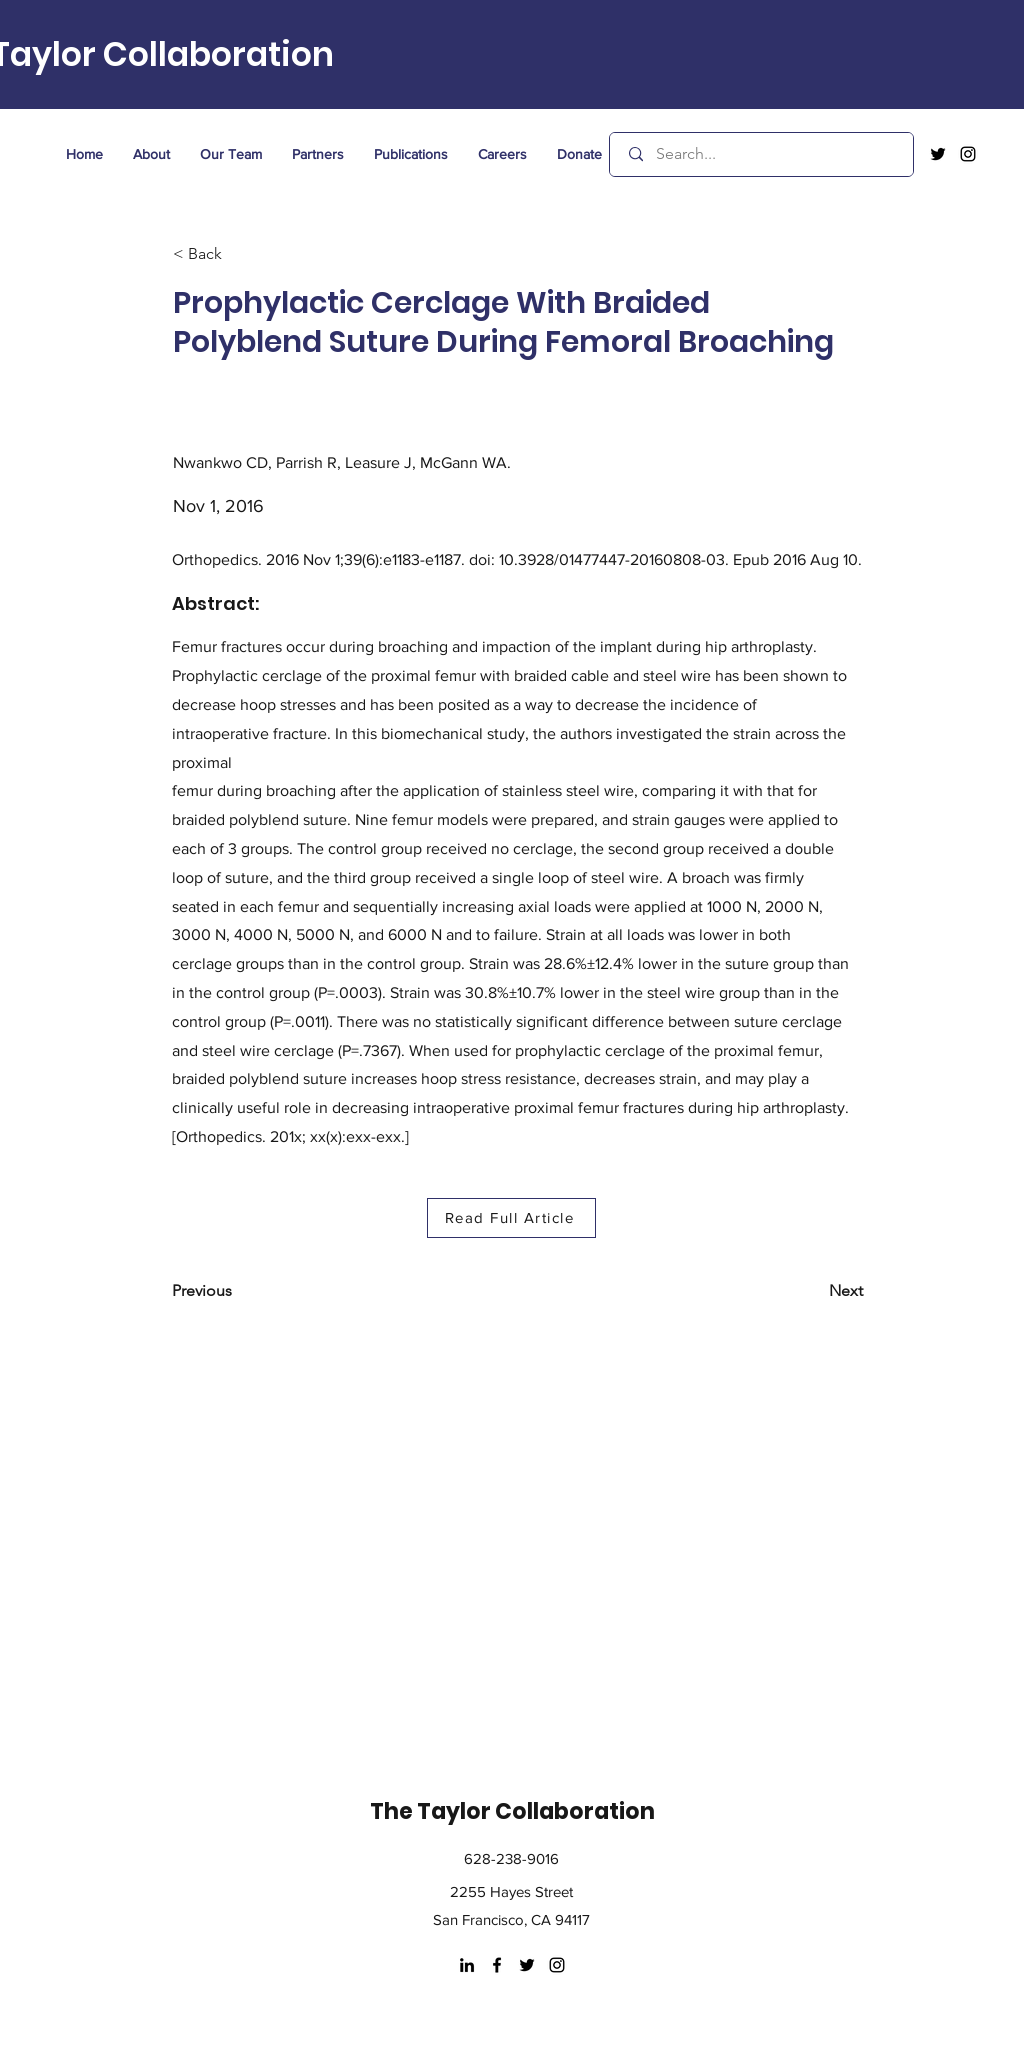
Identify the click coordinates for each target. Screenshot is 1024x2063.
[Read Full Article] (511, 1218)
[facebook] (497, 1965)
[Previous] (238, 1291)
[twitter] (938, 154)
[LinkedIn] (467, 1965)
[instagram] (968, 154)
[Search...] (763, 154)
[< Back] (239, 254)
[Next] (813, 1291)
